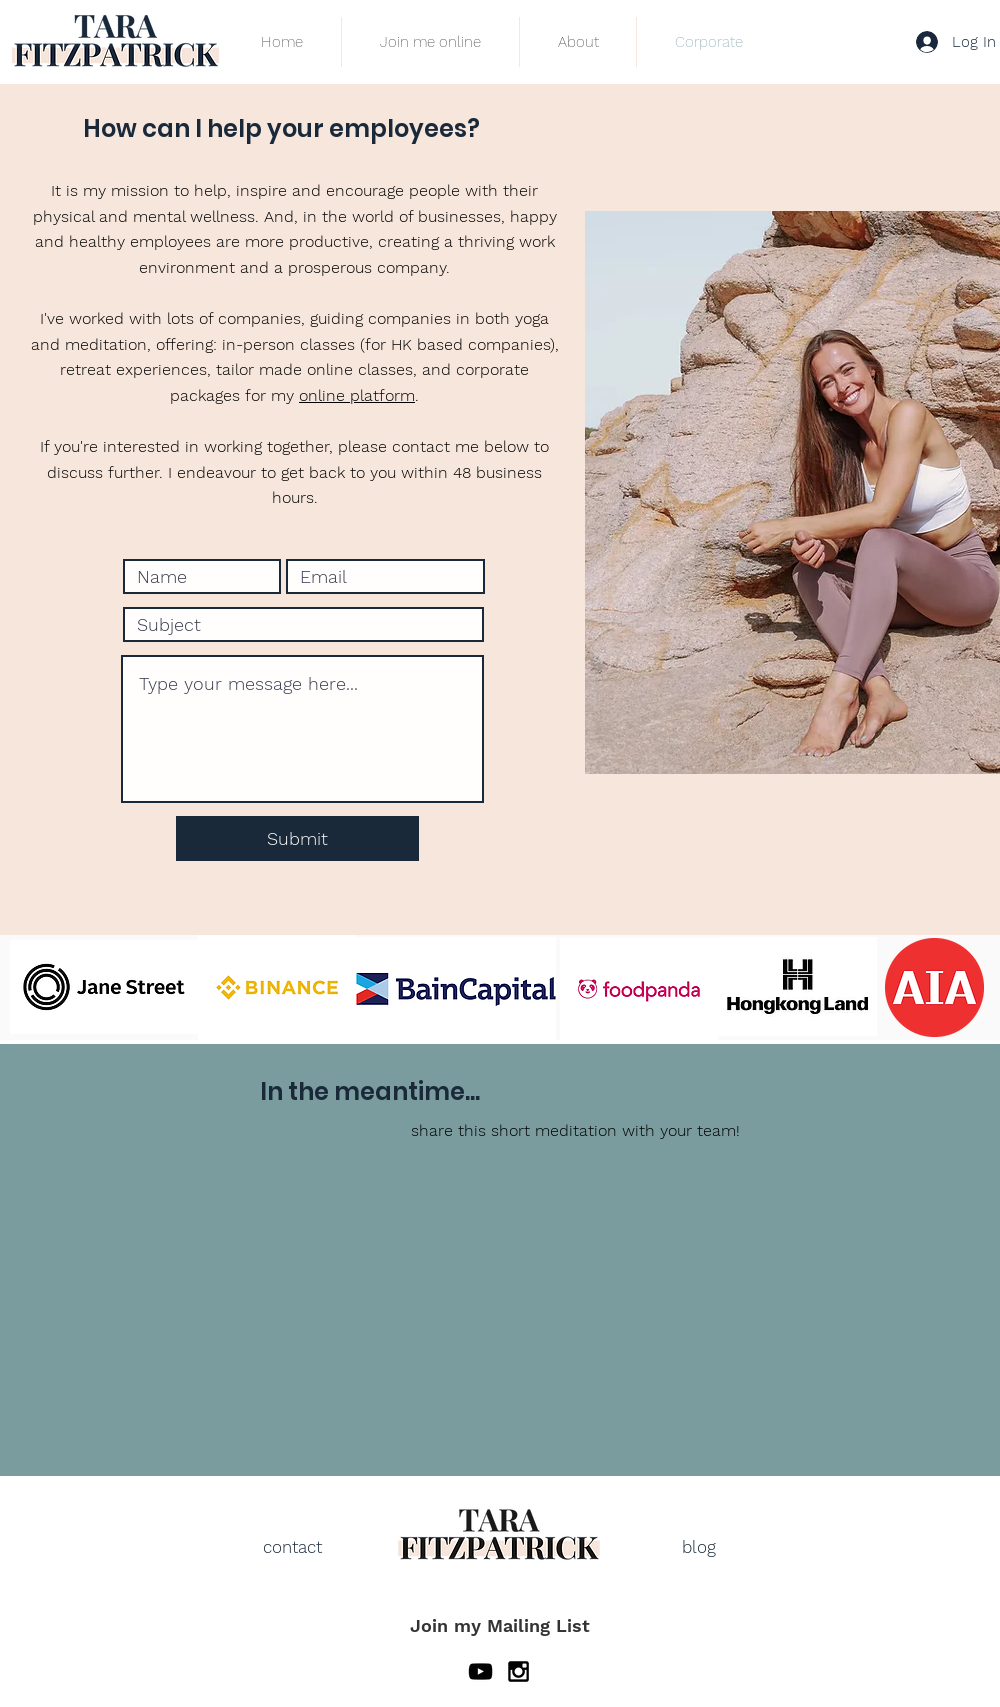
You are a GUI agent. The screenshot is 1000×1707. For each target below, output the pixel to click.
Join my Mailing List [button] (500, 1625)
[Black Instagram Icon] (518, 1671)
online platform (357, 395)
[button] (430, 42)
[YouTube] (480, 1671)
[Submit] (297, 838)
